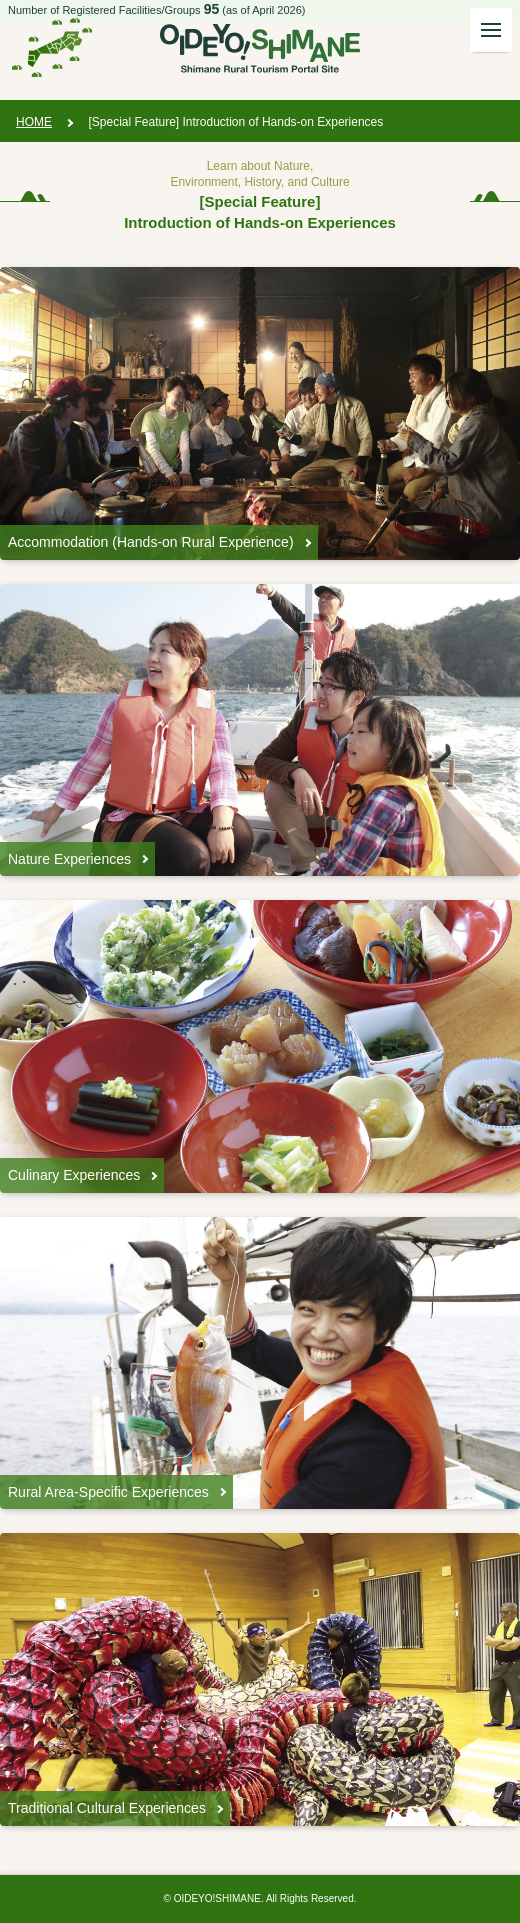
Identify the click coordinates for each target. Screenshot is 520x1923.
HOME (34, 122)
